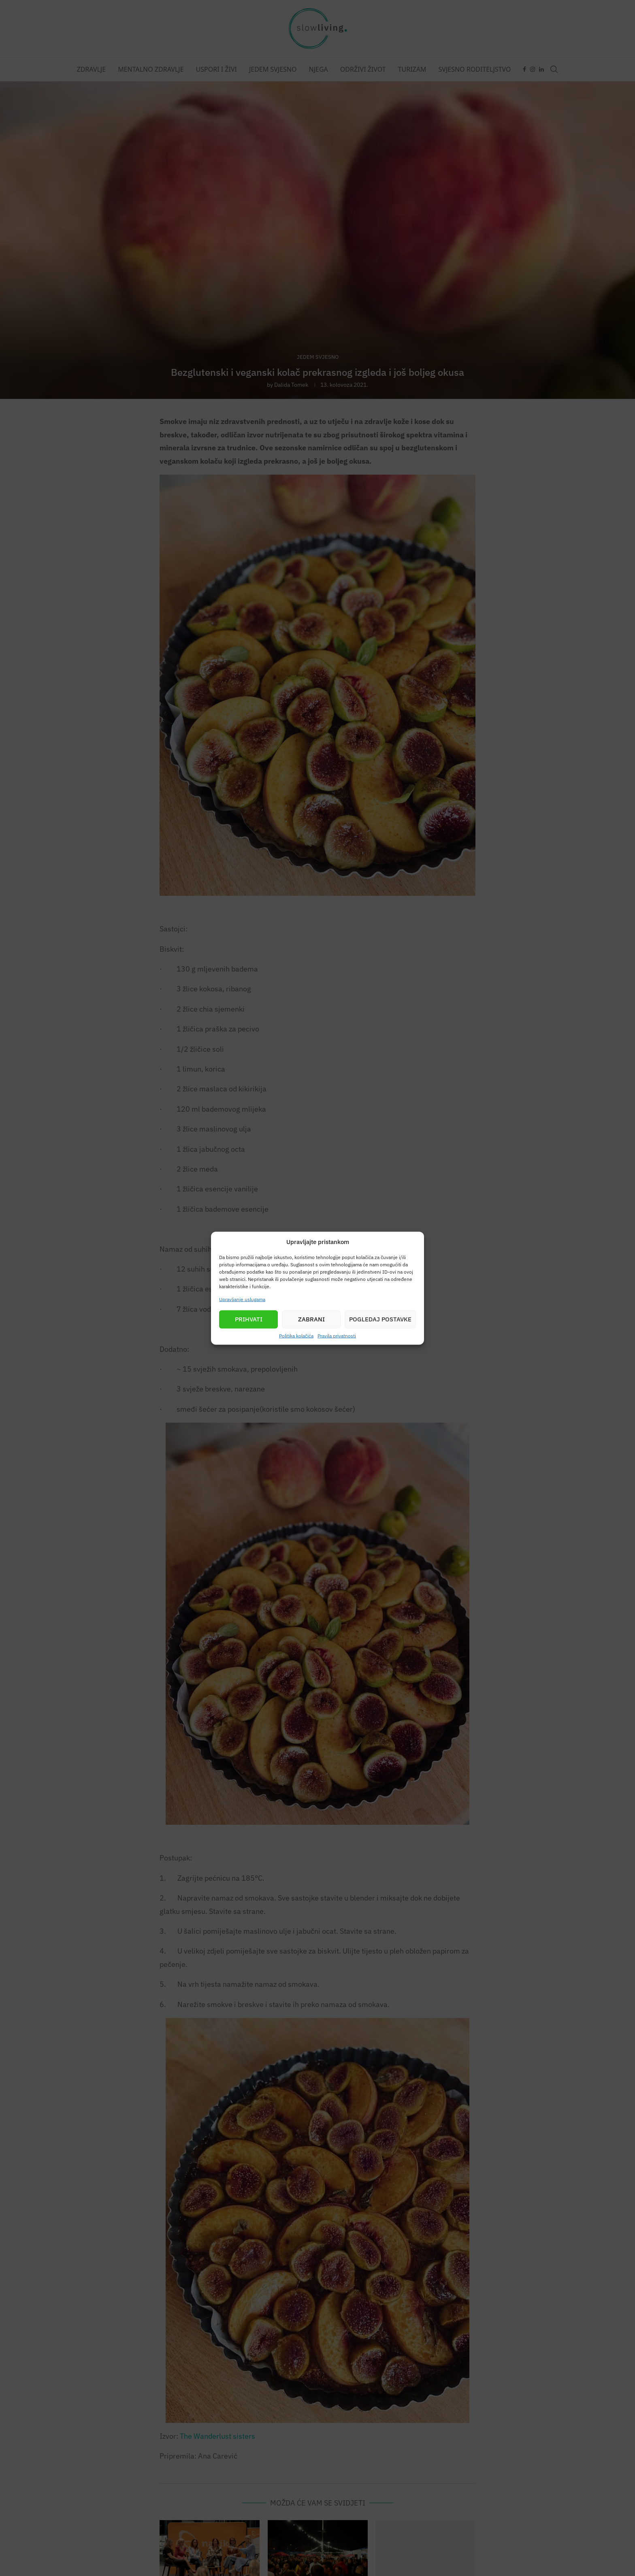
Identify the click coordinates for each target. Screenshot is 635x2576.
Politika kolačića (296, 1335)
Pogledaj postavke (380, 1319)
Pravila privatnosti (337, 1335)
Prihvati (248, 1319)
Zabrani (311, 1319)
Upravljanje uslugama (242, 1299)
